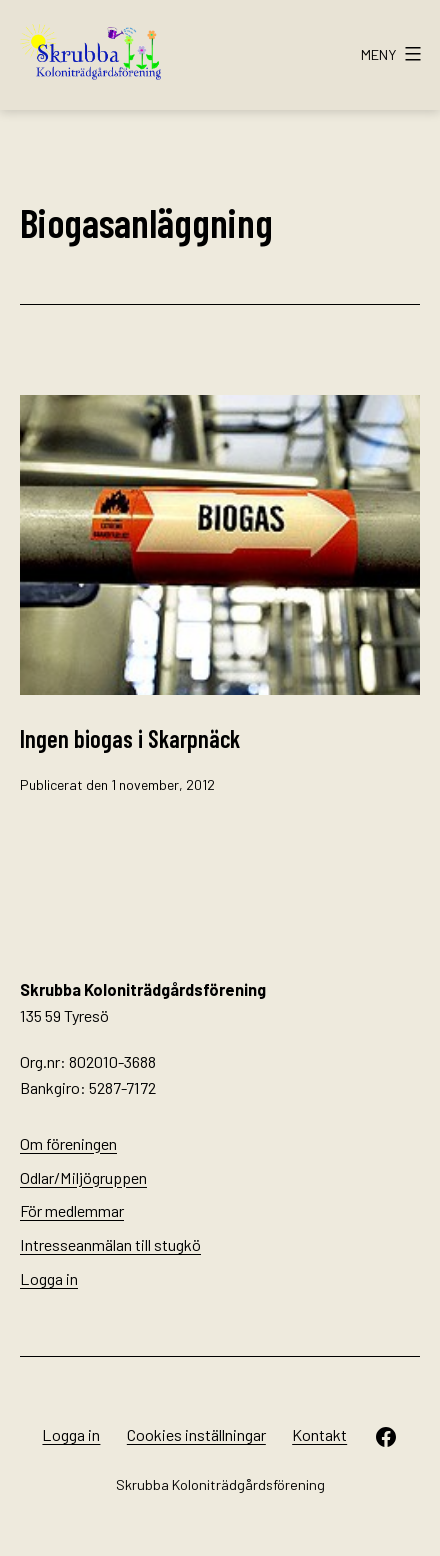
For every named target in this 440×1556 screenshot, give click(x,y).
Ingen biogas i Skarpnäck (130, 738)
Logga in (49, 1278)
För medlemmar (72, 1210)
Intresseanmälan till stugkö (110, 1244)
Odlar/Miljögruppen (83, 1177)
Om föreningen (68, 1143)
